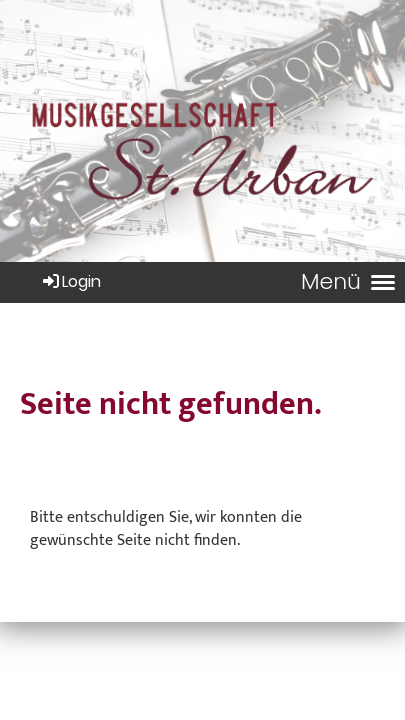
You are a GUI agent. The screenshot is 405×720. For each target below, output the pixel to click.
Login (70, 281)
